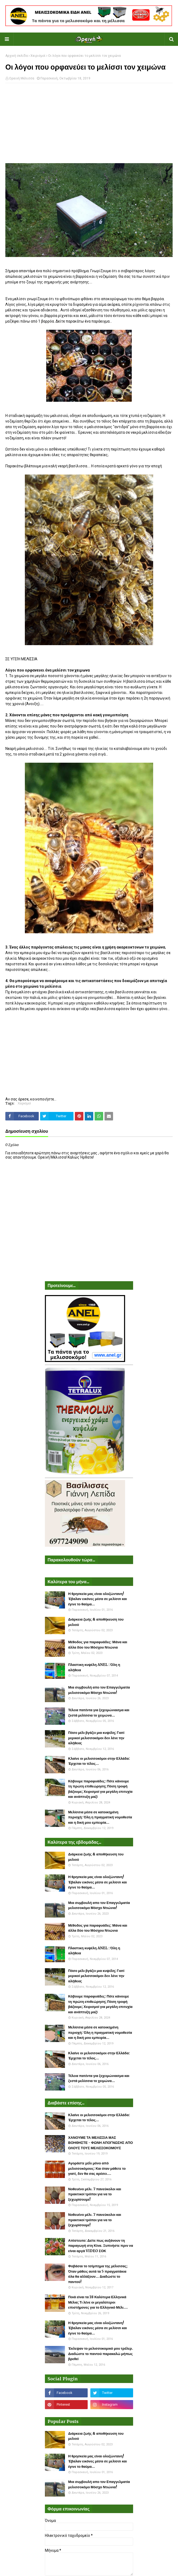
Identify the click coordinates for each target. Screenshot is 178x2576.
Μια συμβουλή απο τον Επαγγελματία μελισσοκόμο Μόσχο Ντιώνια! (99, 1690)
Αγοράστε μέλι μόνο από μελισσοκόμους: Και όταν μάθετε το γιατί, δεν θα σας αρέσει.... (97, 2168)
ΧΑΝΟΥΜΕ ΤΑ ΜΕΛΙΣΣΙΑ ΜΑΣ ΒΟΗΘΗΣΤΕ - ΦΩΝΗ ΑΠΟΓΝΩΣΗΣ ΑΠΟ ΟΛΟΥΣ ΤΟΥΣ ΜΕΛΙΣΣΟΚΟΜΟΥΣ (100, 2142)
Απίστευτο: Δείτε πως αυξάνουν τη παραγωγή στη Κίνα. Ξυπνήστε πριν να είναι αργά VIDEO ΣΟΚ (100, 2245)
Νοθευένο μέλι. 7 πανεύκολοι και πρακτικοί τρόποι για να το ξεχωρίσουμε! (94, 2194)
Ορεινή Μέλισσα (21, 78)
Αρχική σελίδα (16, 56)
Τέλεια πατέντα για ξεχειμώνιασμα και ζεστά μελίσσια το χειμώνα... (98, 1713)
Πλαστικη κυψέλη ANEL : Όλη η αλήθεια (94, 1667)
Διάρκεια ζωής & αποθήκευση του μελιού (95, 1622)
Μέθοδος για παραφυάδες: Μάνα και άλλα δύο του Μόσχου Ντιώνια (97, 1645)
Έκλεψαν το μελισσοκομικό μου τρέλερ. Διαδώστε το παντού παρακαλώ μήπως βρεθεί (100, 2353)
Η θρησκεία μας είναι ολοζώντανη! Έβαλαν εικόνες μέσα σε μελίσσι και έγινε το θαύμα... (97, 1599)
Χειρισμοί (37, 56)
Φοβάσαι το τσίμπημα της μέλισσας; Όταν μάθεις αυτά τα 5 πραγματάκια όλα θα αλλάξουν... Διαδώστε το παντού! (97, 2274)
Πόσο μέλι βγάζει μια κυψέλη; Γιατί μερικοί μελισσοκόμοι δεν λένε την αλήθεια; (96, 1737)
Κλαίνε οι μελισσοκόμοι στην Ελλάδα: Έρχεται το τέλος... (99, 1761)
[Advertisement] (89, 126)
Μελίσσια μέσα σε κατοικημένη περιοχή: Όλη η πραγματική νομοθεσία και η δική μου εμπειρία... (100, 1817)
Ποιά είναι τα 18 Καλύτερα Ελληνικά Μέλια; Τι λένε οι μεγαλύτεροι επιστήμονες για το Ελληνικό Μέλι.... (98, 2302)
